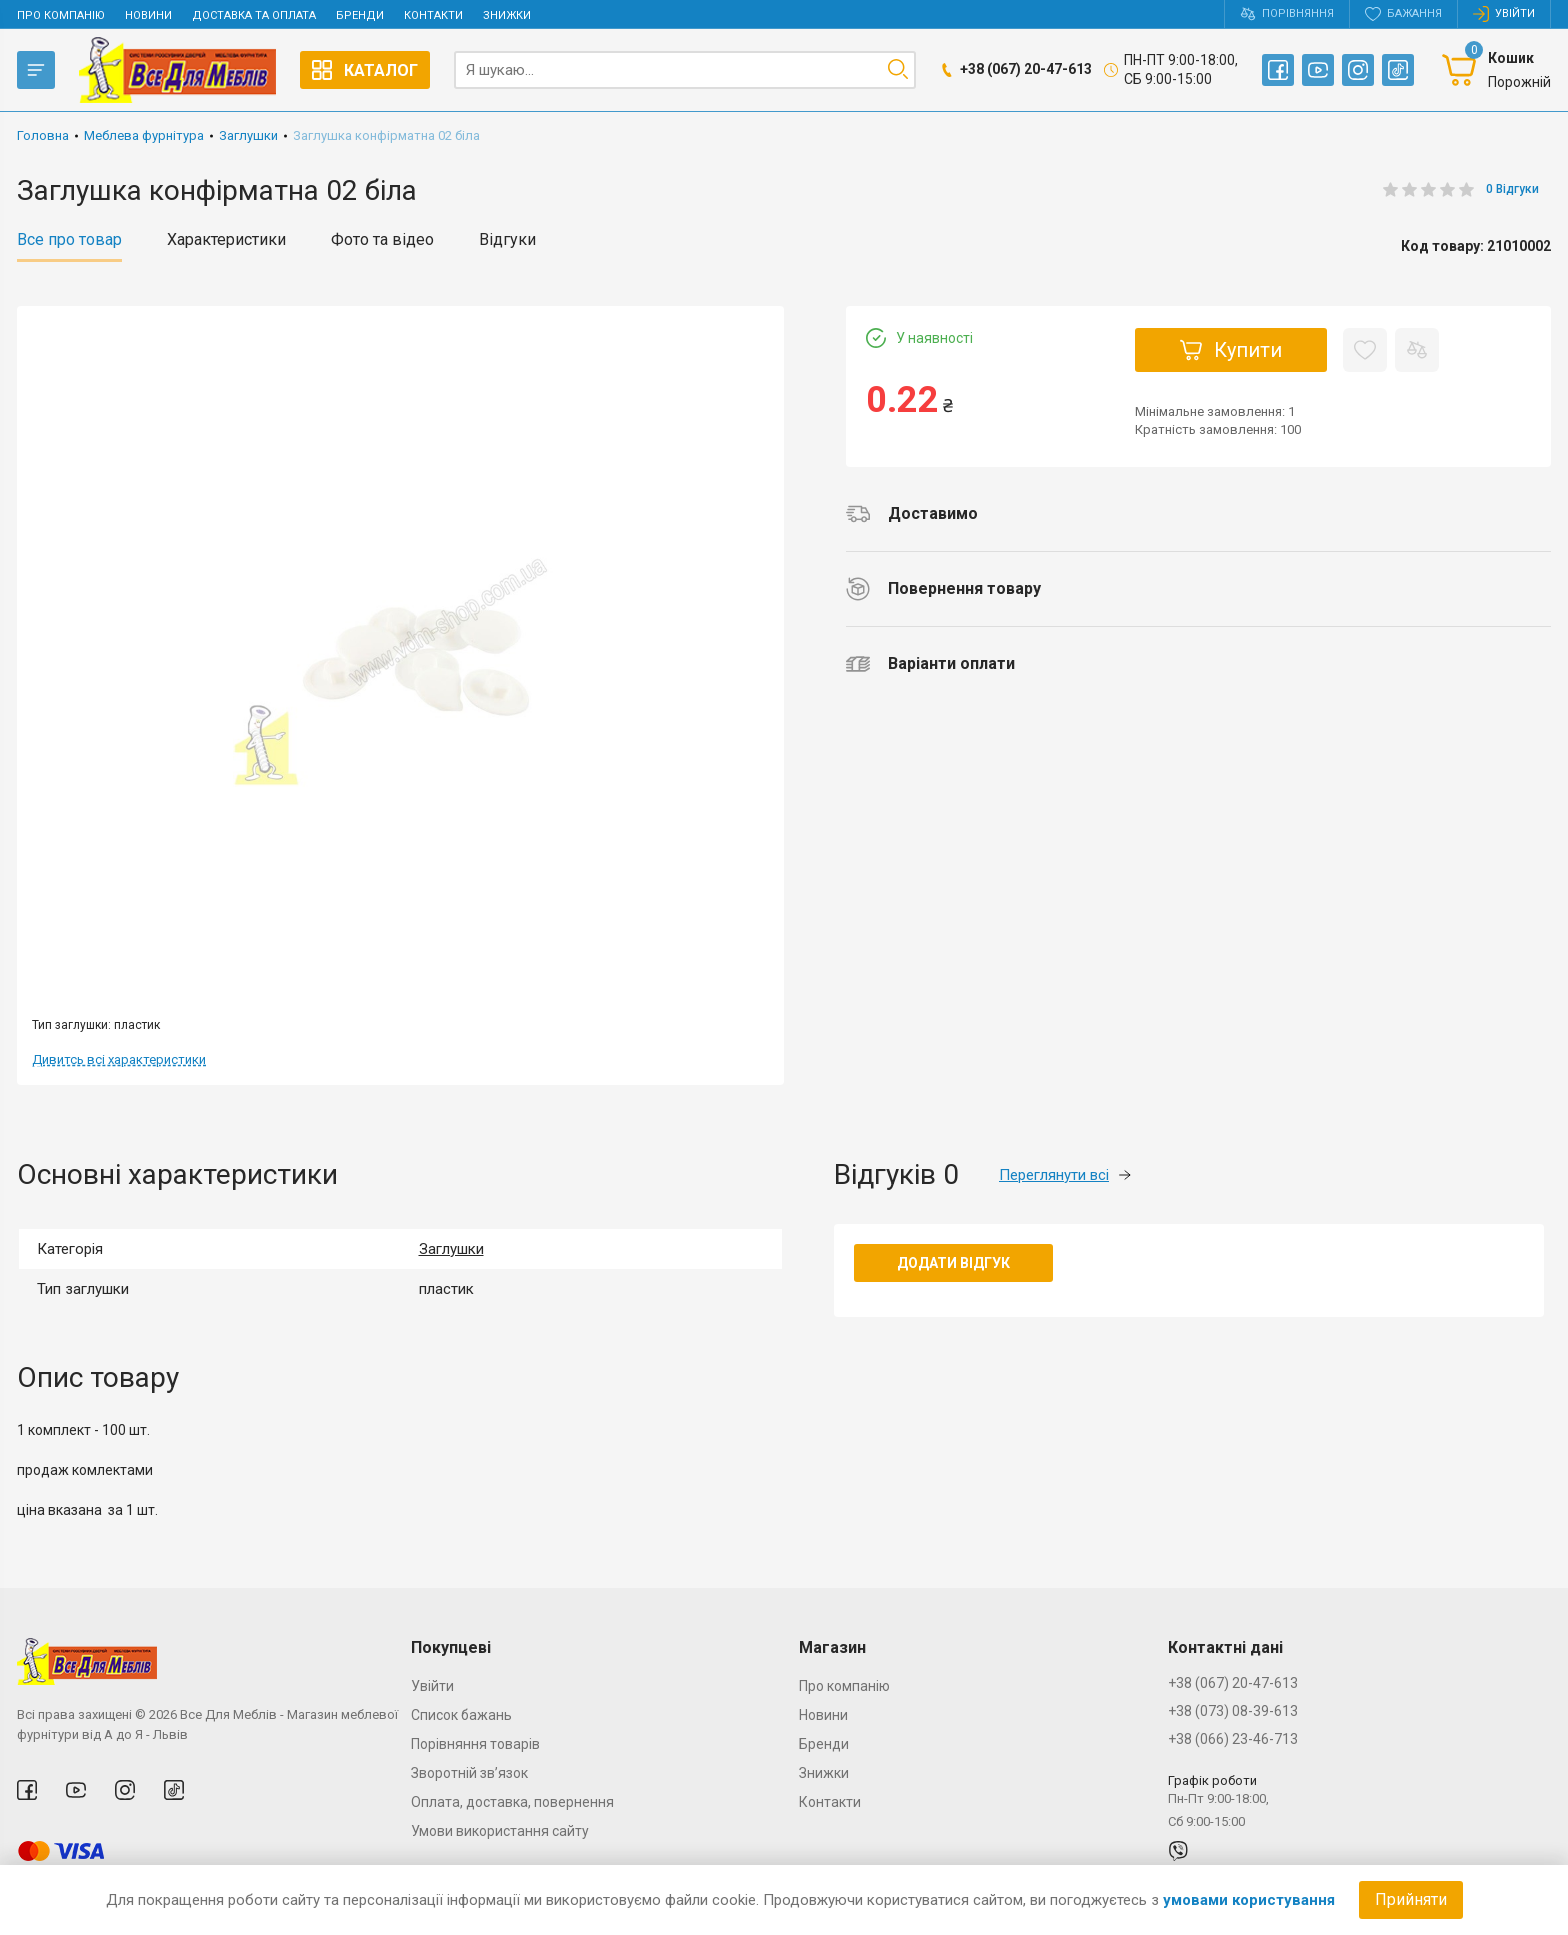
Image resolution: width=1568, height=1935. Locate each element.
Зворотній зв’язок (469, 1773)
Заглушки (451, 1249)
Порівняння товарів (475, 1744)
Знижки (507, 15)
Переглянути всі (1065, 1175)
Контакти (433, 15)
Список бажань (461, 1715)
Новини (148, 15)
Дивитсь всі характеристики (119, 1059)
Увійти (432, 1686)
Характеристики (226, 240)
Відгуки (507, 240)
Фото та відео (382, 240)
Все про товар (69, 240)
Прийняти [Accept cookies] (1411, 1899)
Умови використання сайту (500, 1831)
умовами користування (1249, 1900)
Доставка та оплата (254, 15)
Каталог (365, 70)
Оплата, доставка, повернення (512, 1802)
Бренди (360, 15)
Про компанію (61, 15)
